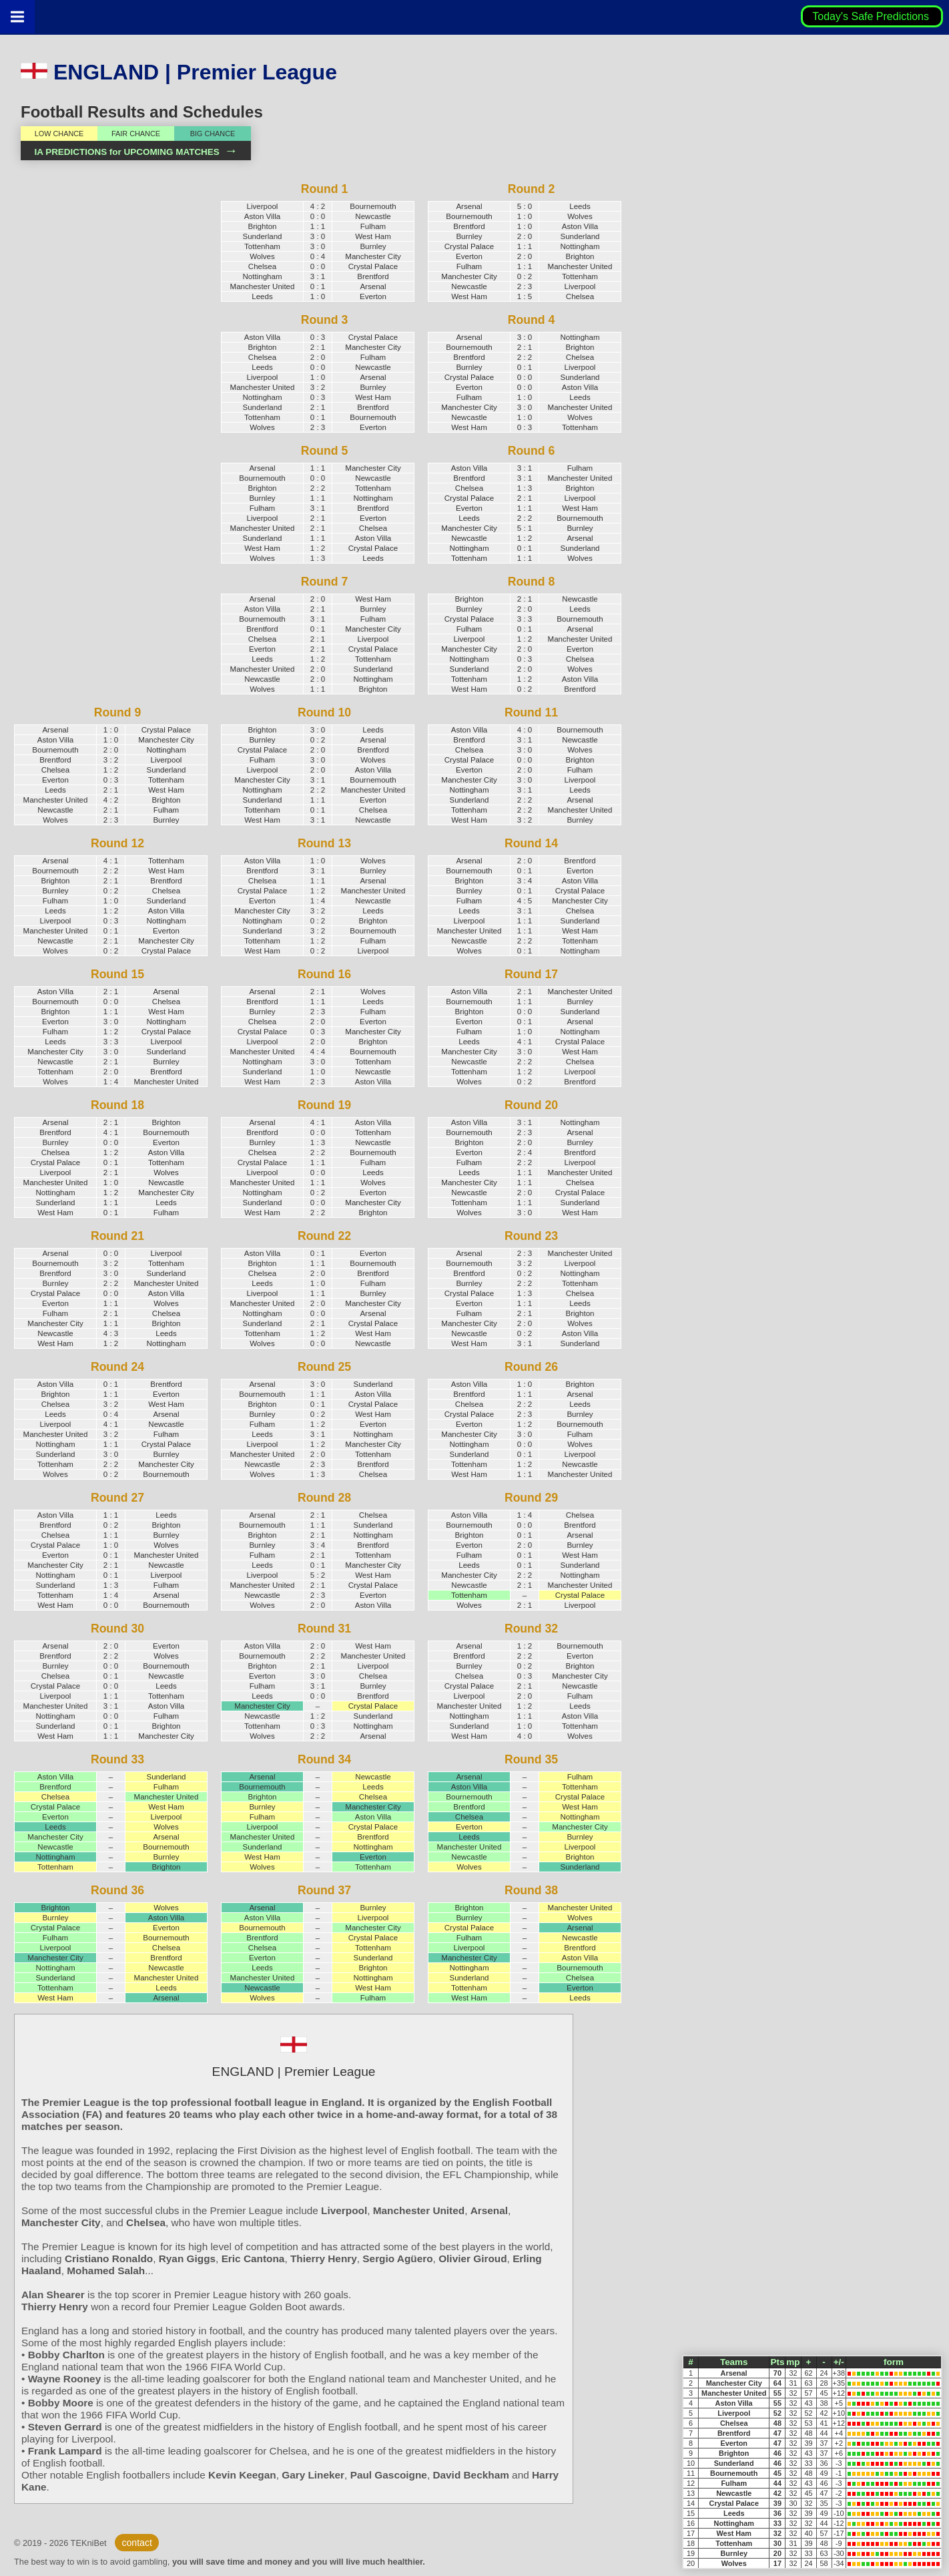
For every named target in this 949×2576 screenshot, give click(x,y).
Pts (777, 2362)
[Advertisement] (107, 402)
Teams (734, 2362)
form (894, 2362)
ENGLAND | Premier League (179, 72)
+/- (839, 2362)
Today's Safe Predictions (872, 16)
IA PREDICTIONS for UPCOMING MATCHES (135, 152)
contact (136, 2542)
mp (793, 2362)
